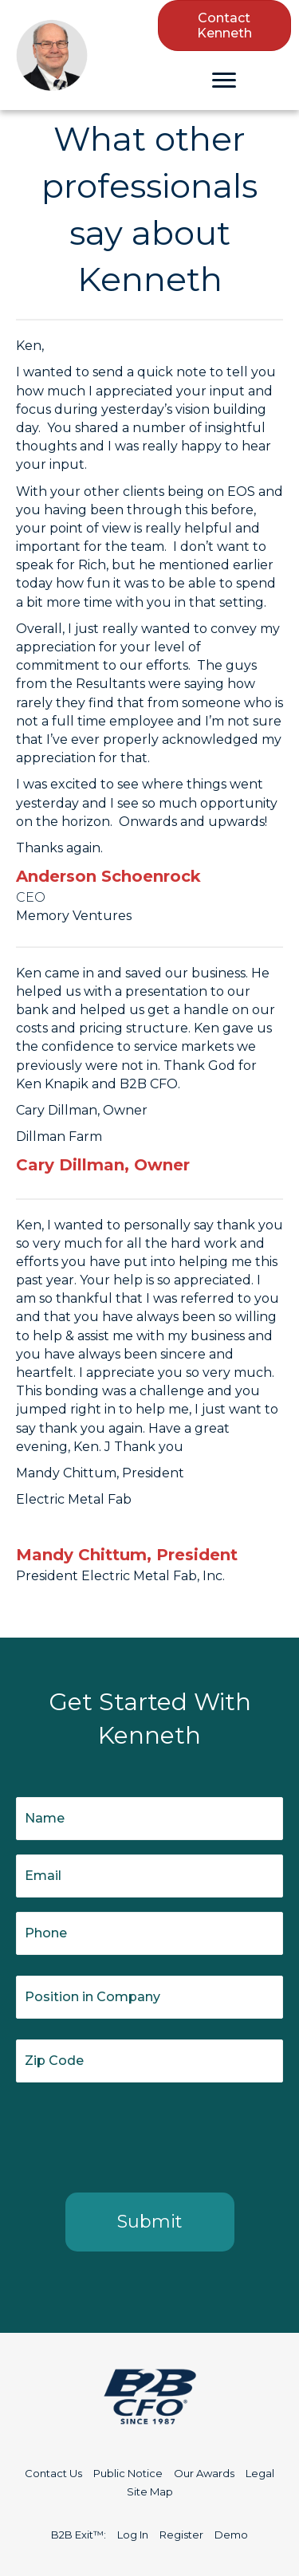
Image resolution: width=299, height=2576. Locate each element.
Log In (132, 2534)
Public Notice (128, 2473)
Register (181, 2534)
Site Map (150, 2491)
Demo (231, 2534)
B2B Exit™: (78, 2534)
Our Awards (204, 2473)
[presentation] (137, 2134)
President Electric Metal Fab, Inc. (120, 1575)
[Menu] (224, 80)
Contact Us (53, 2473)
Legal (260, 2473)
